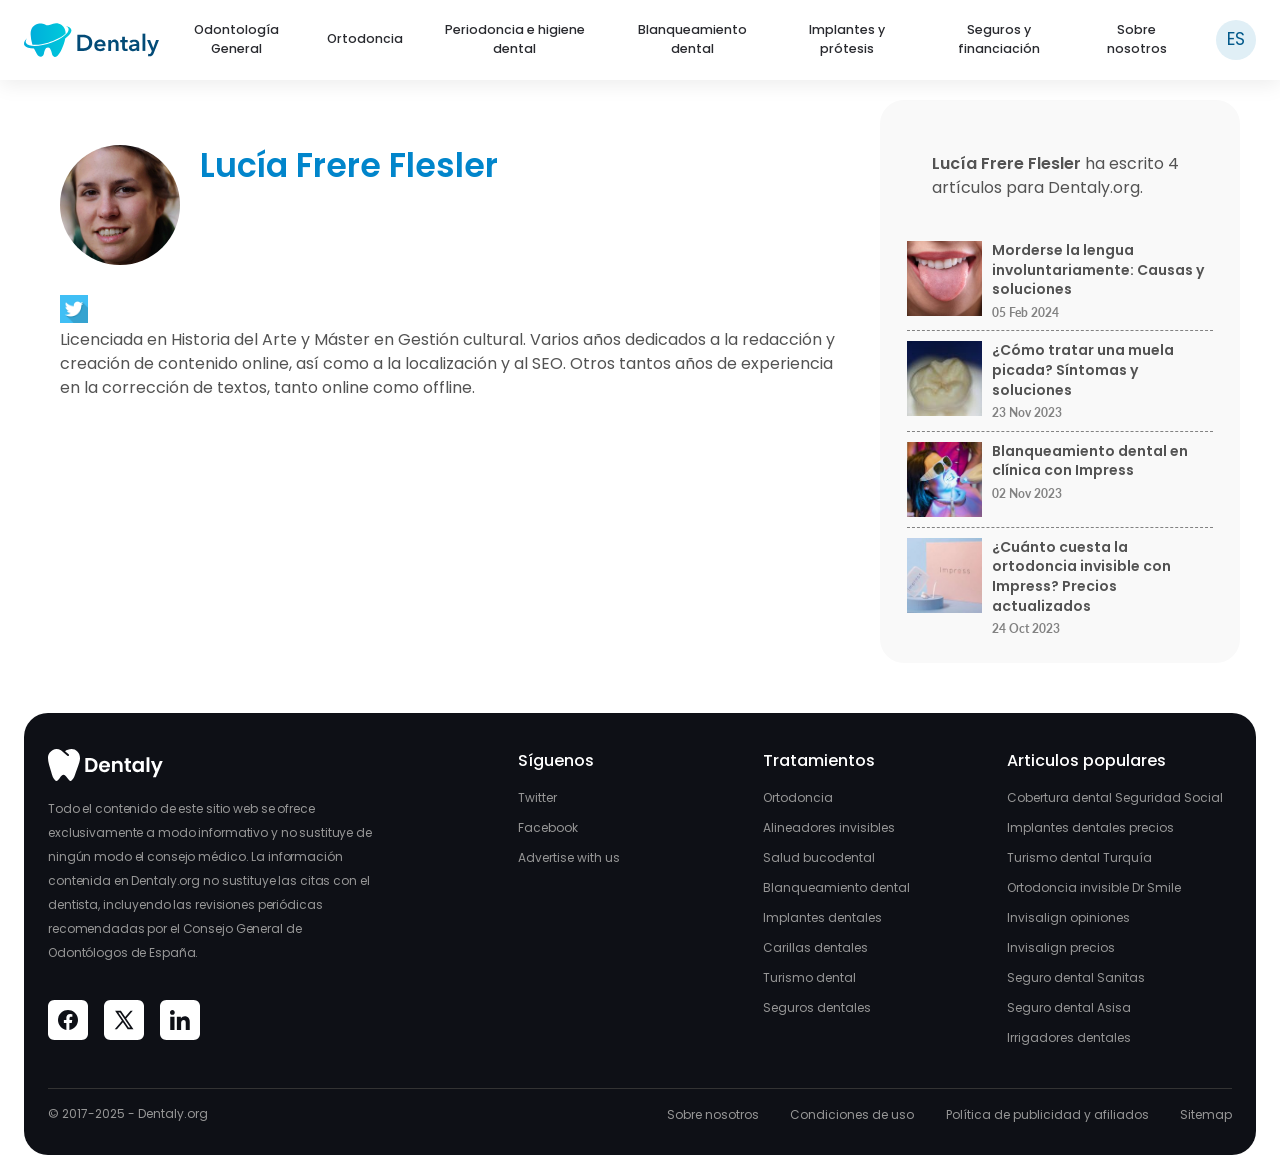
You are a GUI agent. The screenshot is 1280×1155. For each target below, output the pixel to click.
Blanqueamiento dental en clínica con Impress (1090, 461)
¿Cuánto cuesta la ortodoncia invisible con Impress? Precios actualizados (1081, 577)
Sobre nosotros (1137, 39)
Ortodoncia (365, 38)
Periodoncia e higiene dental (515, 39)
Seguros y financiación (999, 39)
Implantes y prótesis (847, 39)
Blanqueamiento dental (692, 39)
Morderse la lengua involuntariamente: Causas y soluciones (1098, 270)
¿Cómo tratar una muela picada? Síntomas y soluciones (1083, 370)
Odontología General (236, 39)
